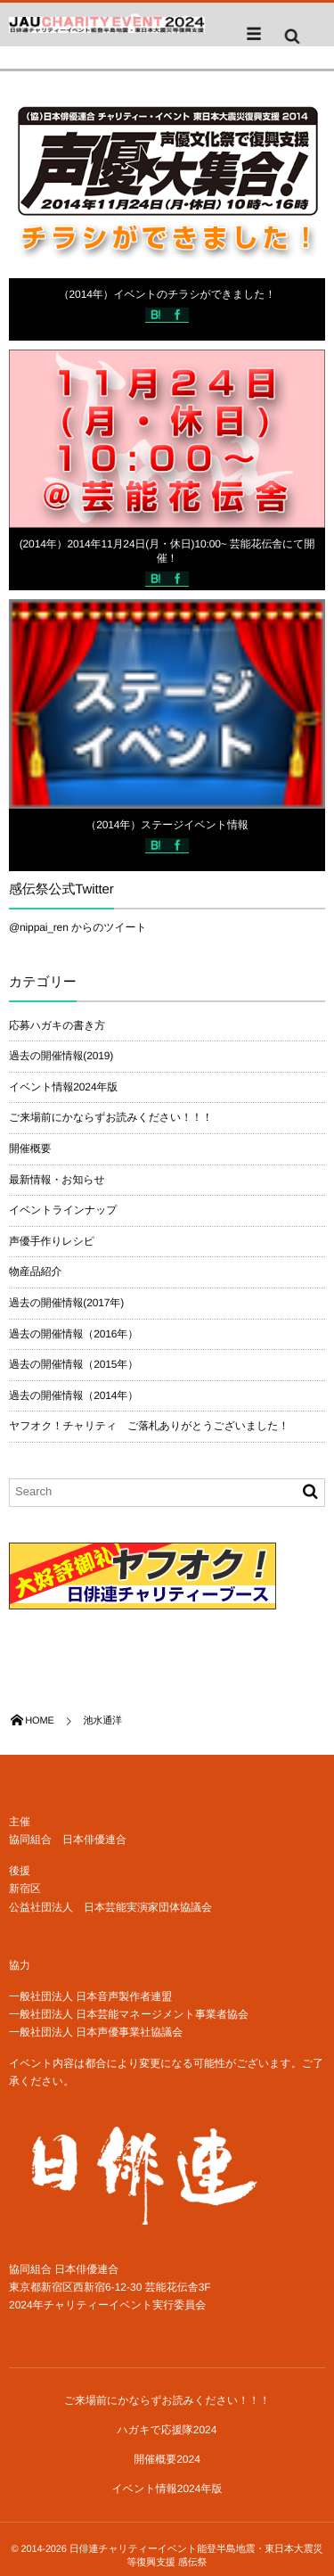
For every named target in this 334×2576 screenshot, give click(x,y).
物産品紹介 (35, 1271)
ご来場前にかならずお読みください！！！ (111, 1117)
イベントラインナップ (63, 1210)
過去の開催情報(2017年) (66, 1302)
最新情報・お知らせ (57, 1179)
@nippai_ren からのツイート (78, 927)
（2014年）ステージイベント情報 (167, 825)
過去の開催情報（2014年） (73, 1395)
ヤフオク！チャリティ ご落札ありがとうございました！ (149, 1426)
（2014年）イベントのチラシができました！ (167, 294)
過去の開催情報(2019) (61, 1055)
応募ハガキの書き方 (57, 1025)
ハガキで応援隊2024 (167, 2430)
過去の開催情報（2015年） (73, 1364)
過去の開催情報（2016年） (73, 1334)
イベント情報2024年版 (63, 1087)
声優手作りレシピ (51, 1241)
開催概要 (30, 1148)
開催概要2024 (167, 2459)
